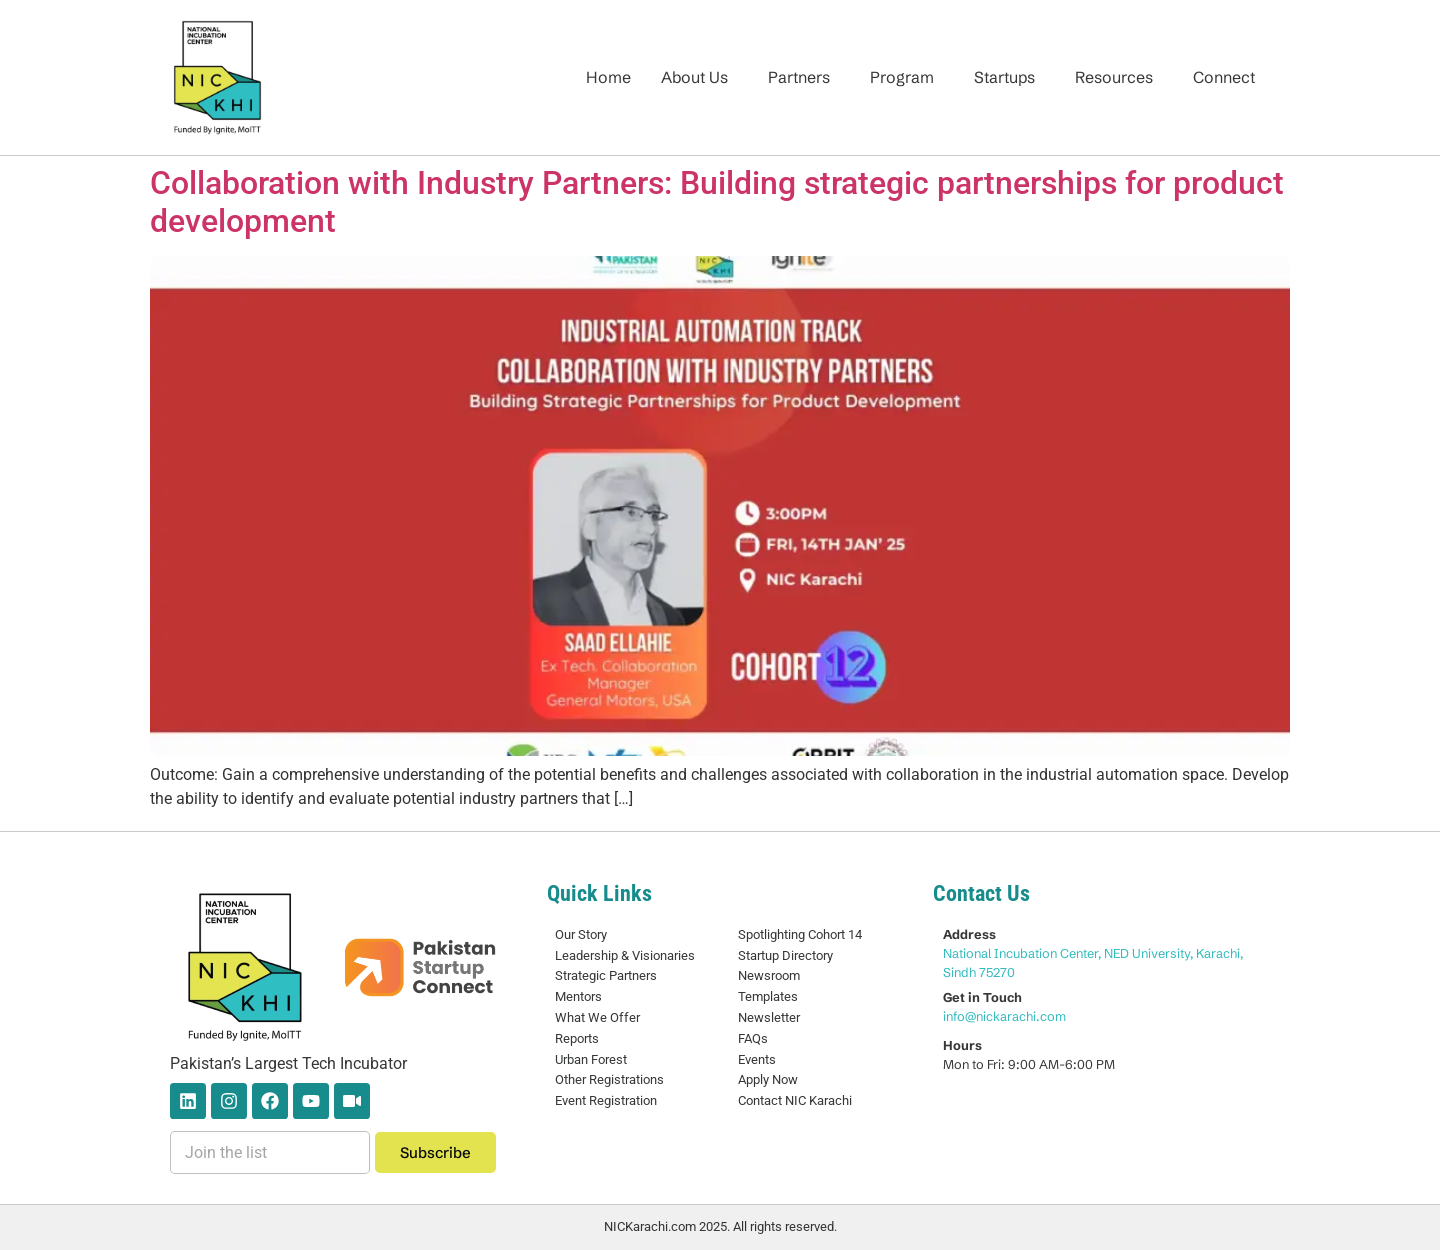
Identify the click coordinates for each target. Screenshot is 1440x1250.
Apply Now (768, 1079)
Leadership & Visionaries (625, 955)
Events (757, 1059)
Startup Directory (785, 955)
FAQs (753, 1038)
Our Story (581, 934)
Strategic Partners (606, 975)
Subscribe (435, 1152)
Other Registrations (609, 1079)
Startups (1004, 77)
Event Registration (606, 1100)
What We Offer (597, 1017)
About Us (694, 77)
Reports (577, 1038)
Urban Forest (591, 1059)
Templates (768, 996)
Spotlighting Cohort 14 (800, 934)
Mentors (578, 996)
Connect (1224, 77)
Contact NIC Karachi (795, 1100)
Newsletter (769, 1017)
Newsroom (769, 975)
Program (902, 77)
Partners (799, 77)
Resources (1114, 77)
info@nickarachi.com (1004, 1016)
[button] (699, 77)
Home (608, 77)
